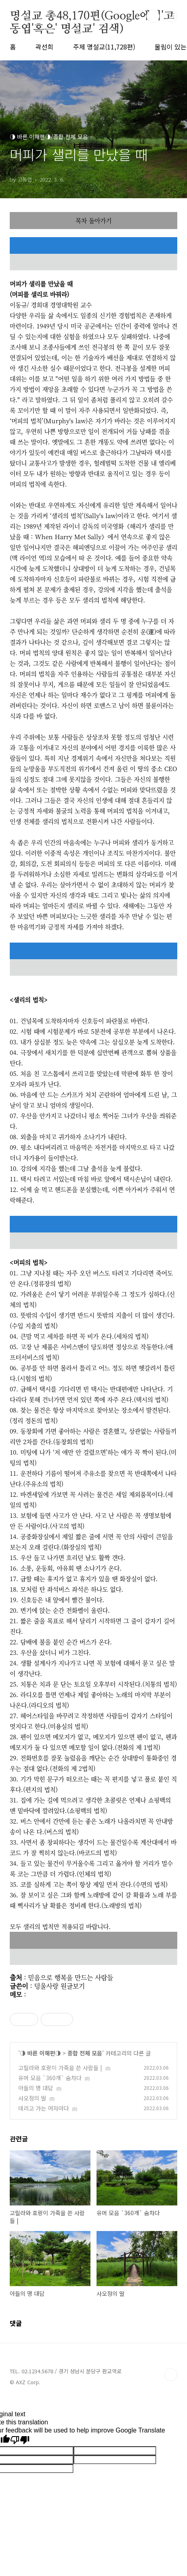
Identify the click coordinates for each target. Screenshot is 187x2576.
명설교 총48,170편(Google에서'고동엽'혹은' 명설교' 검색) (92, 17)
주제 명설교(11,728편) (104, 46)
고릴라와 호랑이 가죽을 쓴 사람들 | (60, 2068)
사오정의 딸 (32, 2098)
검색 (153, 16)
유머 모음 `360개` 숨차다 (50, 2078)
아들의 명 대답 (35, 2088)
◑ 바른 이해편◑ (40, 2053)
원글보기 (72, 1986)
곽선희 (44, 46)
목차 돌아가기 (93, 220)
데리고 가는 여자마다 (43, 2108)
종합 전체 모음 (84, 2053)
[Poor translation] (20, 2440)
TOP (170, 2374)
